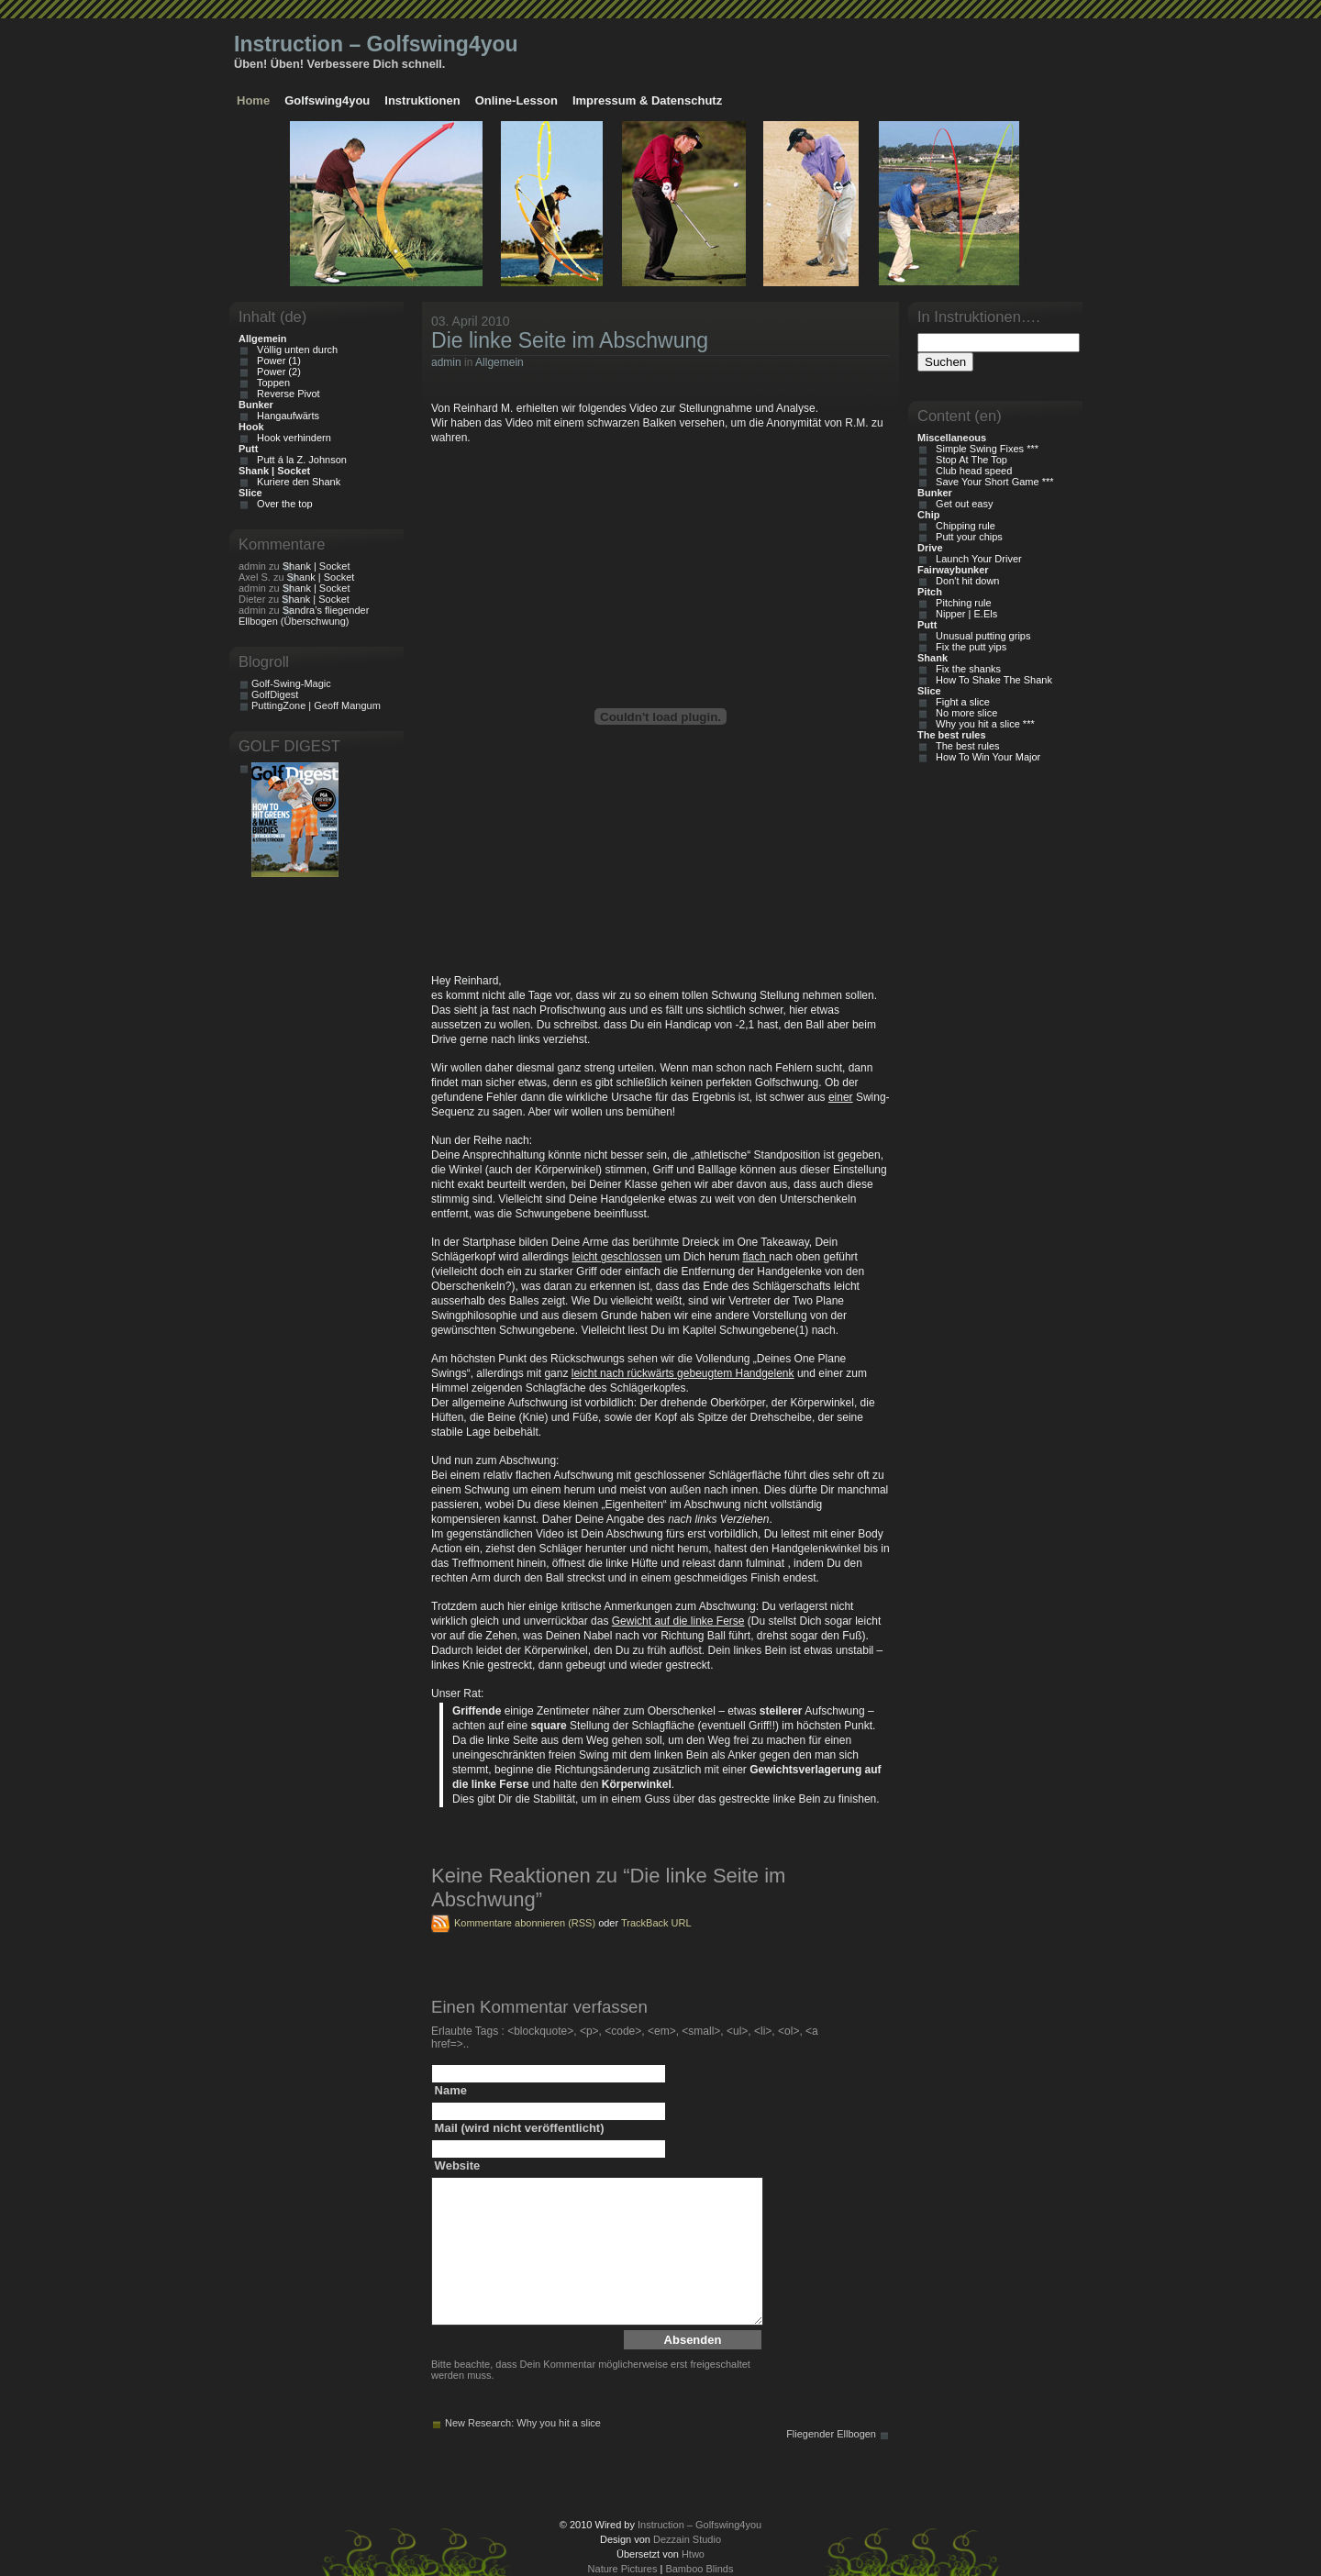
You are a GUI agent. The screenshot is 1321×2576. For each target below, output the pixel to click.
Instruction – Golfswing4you (376, 44)
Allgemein (499, 362)
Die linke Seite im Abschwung (569, 340)
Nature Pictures (623, 2568)
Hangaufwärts (285, 415)
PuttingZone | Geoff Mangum (316, 705)
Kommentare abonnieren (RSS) (524, 1922)
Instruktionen (422, 100)
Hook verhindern (291, 437)
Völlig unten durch (294, 349)
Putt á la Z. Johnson (299, 459)
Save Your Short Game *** (992, 481)
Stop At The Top (968, 459)
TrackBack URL (656, 1922)
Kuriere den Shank (295, 481)
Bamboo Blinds (699, 2568)
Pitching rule (961, 602)
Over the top (282, 503)
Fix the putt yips (968, 646)
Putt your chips (966, 536)
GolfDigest (274, 694)
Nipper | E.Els (963, 613)
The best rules (965, 745)
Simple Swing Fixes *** (984, 448)
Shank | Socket (316, 566)
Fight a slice (960, 701)
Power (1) (276, 360)
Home (253, 100)
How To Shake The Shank (991, 679)
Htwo (693, 2553)
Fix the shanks (965, 668)
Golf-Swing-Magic (291, 683)
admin (446, 362)
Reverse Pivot (285, 393)
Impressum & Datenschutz (647, 100)
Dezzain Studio (687, 2539)
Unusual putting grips (980, 635)
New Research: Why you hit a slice (523, 2422)
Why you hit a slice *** (982, 723)
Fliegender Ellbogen (831, 2433)
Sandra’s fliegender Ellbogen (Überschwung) (304, 616)
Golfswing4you (327, 100)
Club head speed (971, 470)
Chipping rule (962, 525)
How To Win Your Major (985, 756)
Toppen (270, 382)
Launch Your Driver (976, 558)
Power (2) (276, 371)
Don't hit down (964, 580)
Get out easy (961, 503)
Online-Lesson (516, 100)
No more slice (963, 712)
